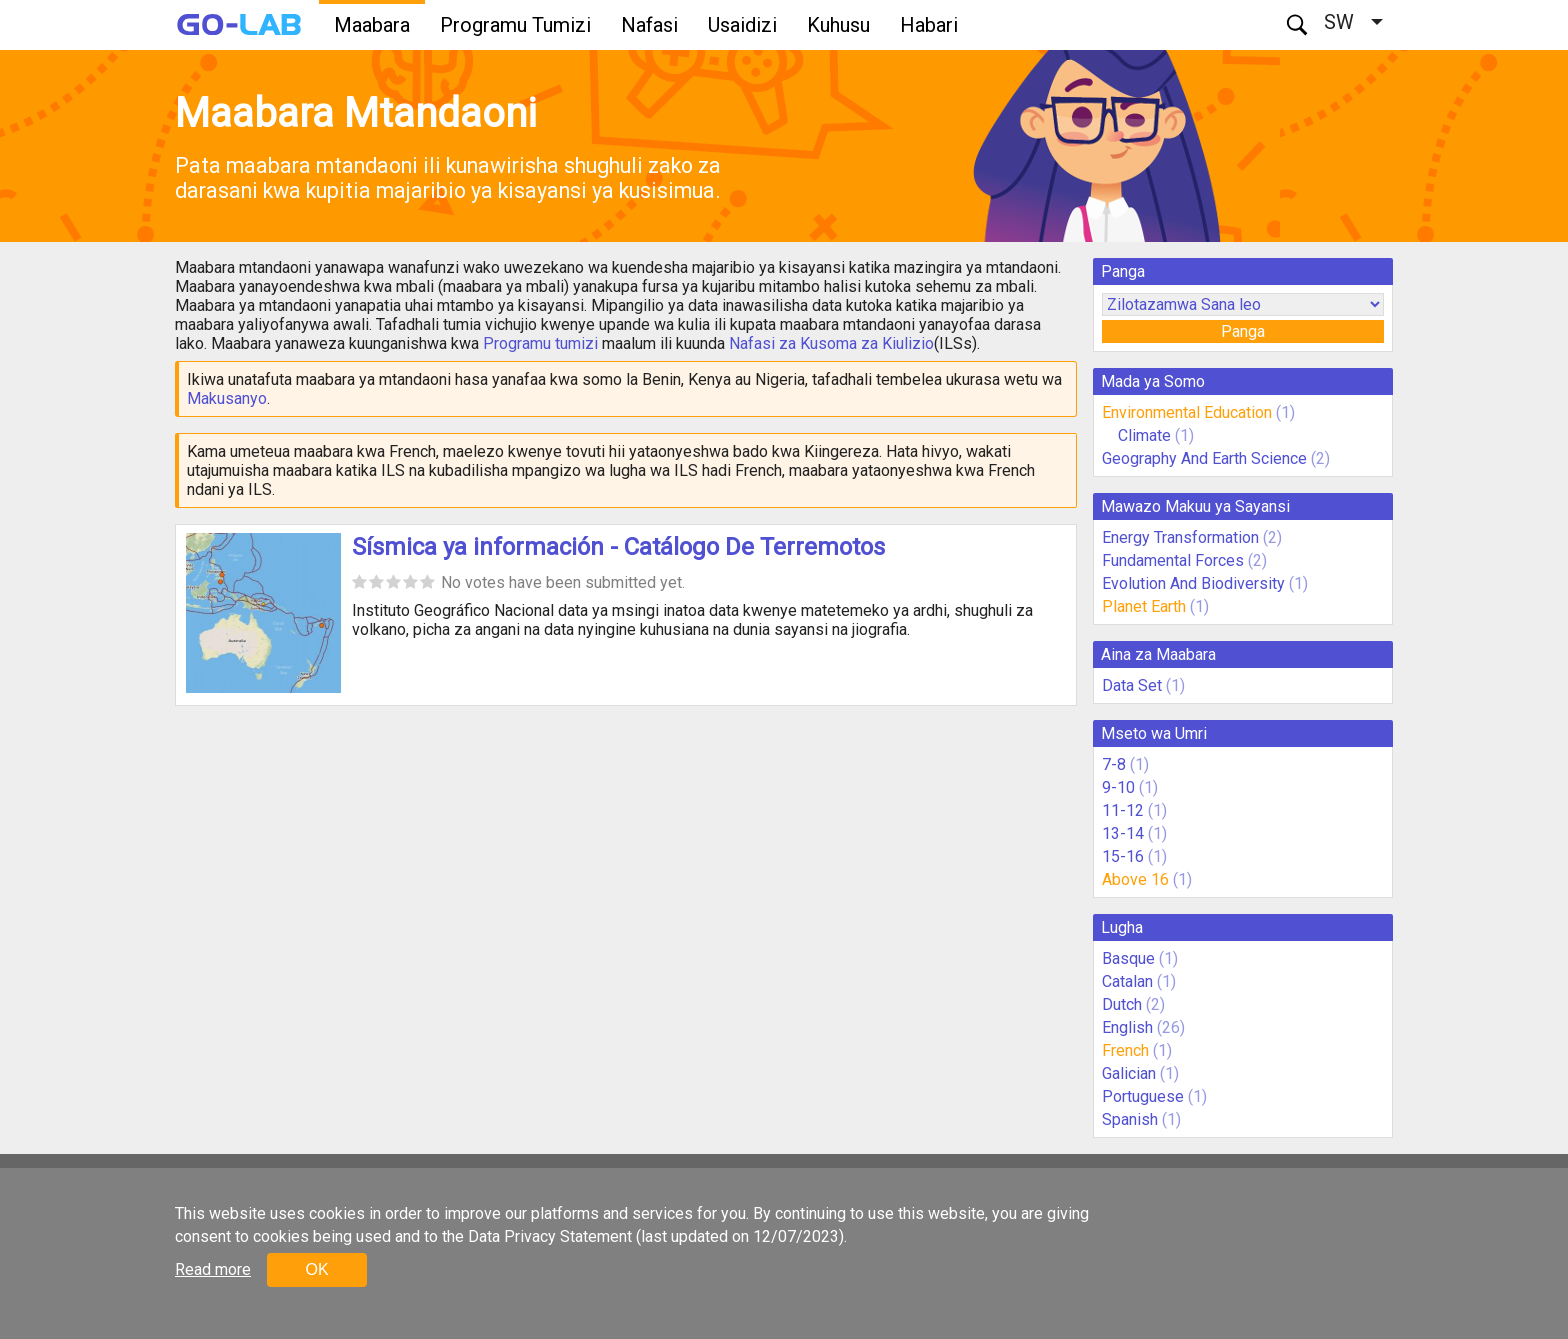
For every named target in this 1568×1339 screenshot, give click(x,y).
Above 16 (1135, 879)
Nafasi (649, 25)
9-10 (1118, 787)
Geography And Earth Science (1204, 458)
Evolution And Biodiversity (1193, 583)
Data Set (1132, 685)
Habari (929, 25)
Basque (1128, 958)
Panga (1243, 331)
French (1125, 1050)
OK (316, 1269)
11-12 (1123, 810)
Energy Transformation (1180, 537)
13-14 (1123, 833)
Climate (1146, 435)
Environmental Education (1187, 412)
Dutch (1122, 1004)
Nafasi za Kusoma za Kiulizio (831, 343)
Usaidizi (742, 25)
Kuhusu (838, 25)
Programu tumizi (540, 343)
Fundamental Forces (1173, 560)
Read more (213, 1269)
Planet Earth (1144, 606)
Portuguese (1143, 1096)
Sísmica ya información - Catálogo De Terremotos (618, 547)
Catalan (1127, 981)
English (1127, 1027)
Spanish (1130, 1119)
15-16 (1123, 856)
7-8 (1114, 764)
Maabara (372, 25)
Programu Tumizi (515, 25)
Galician (1129, 1073)
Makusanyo (227, 398)
